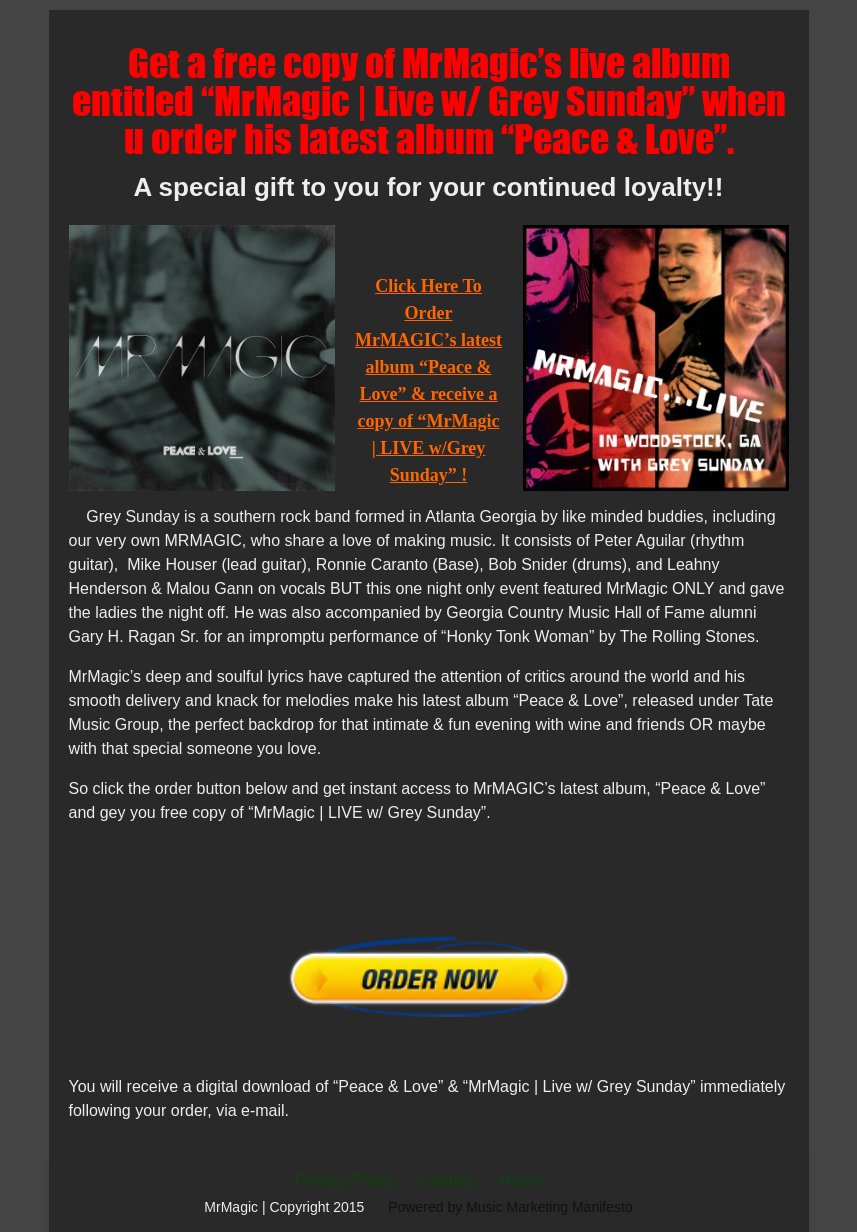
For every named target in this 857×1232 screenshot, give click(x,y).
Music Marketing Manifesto (549, 1207)
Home (520, 1180)
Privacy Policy (345, 1180)
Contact (446, 1180)
